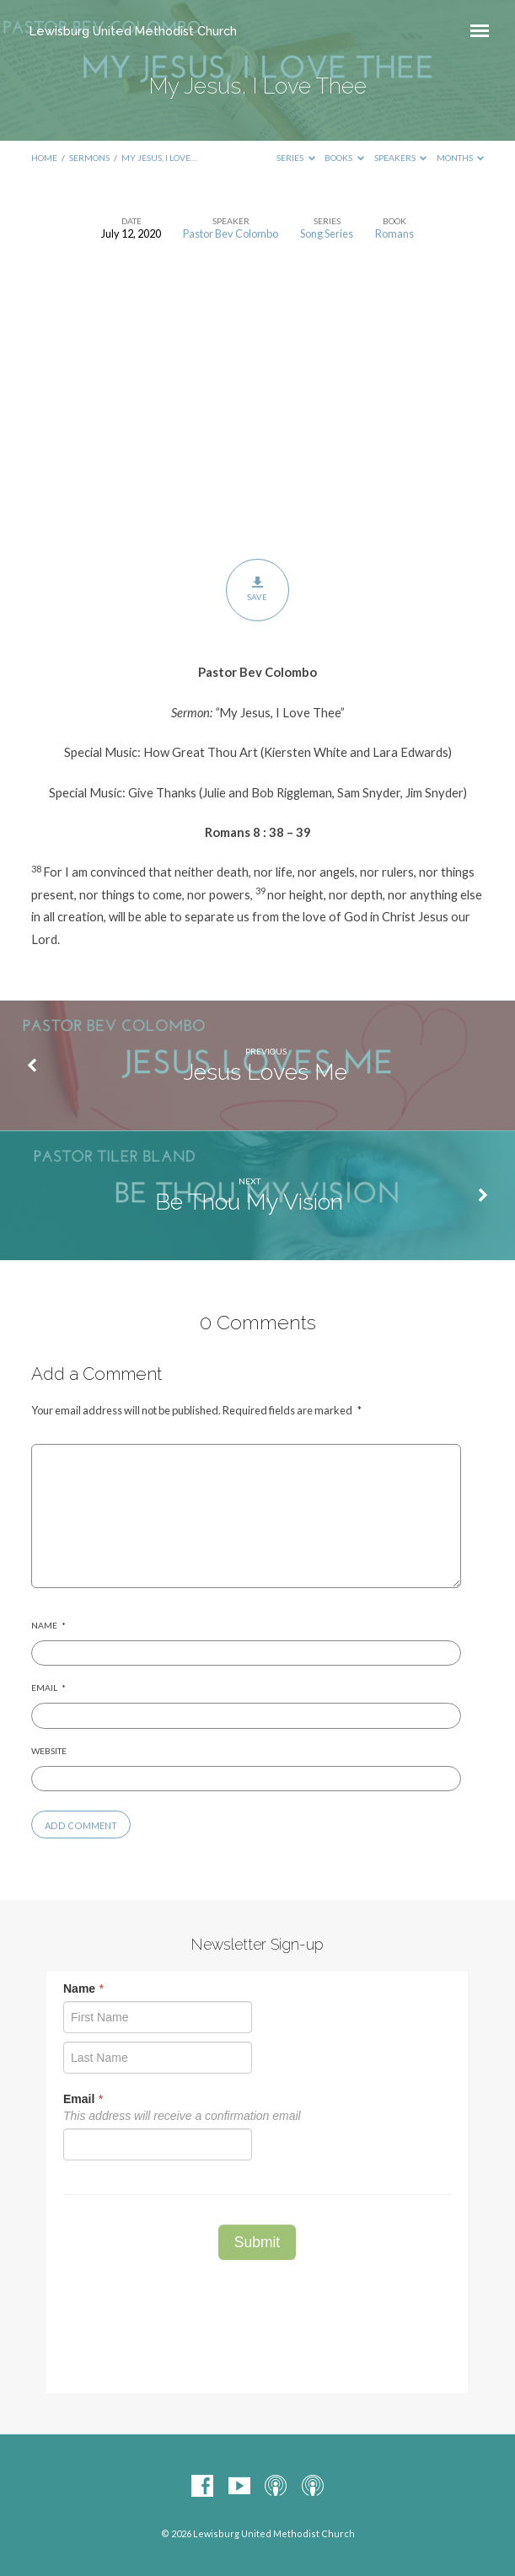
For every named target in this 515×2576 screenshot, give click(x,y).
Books (344, 158)
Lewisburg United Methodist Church (133, 31)
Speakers (400, 158)
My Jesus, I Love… (158, 158)
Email (48, 1687)
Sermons (89, 158)
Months (461, 158)
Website (49, 1751)
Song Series (326, 233)
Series (295, 158)
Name (48, 1625)
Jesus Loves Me (265, 1072)
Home (44, 158)
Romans (394, 233)
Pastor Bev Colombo (230, 233)
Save (257, 589)
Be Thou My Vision (249, 1202)
